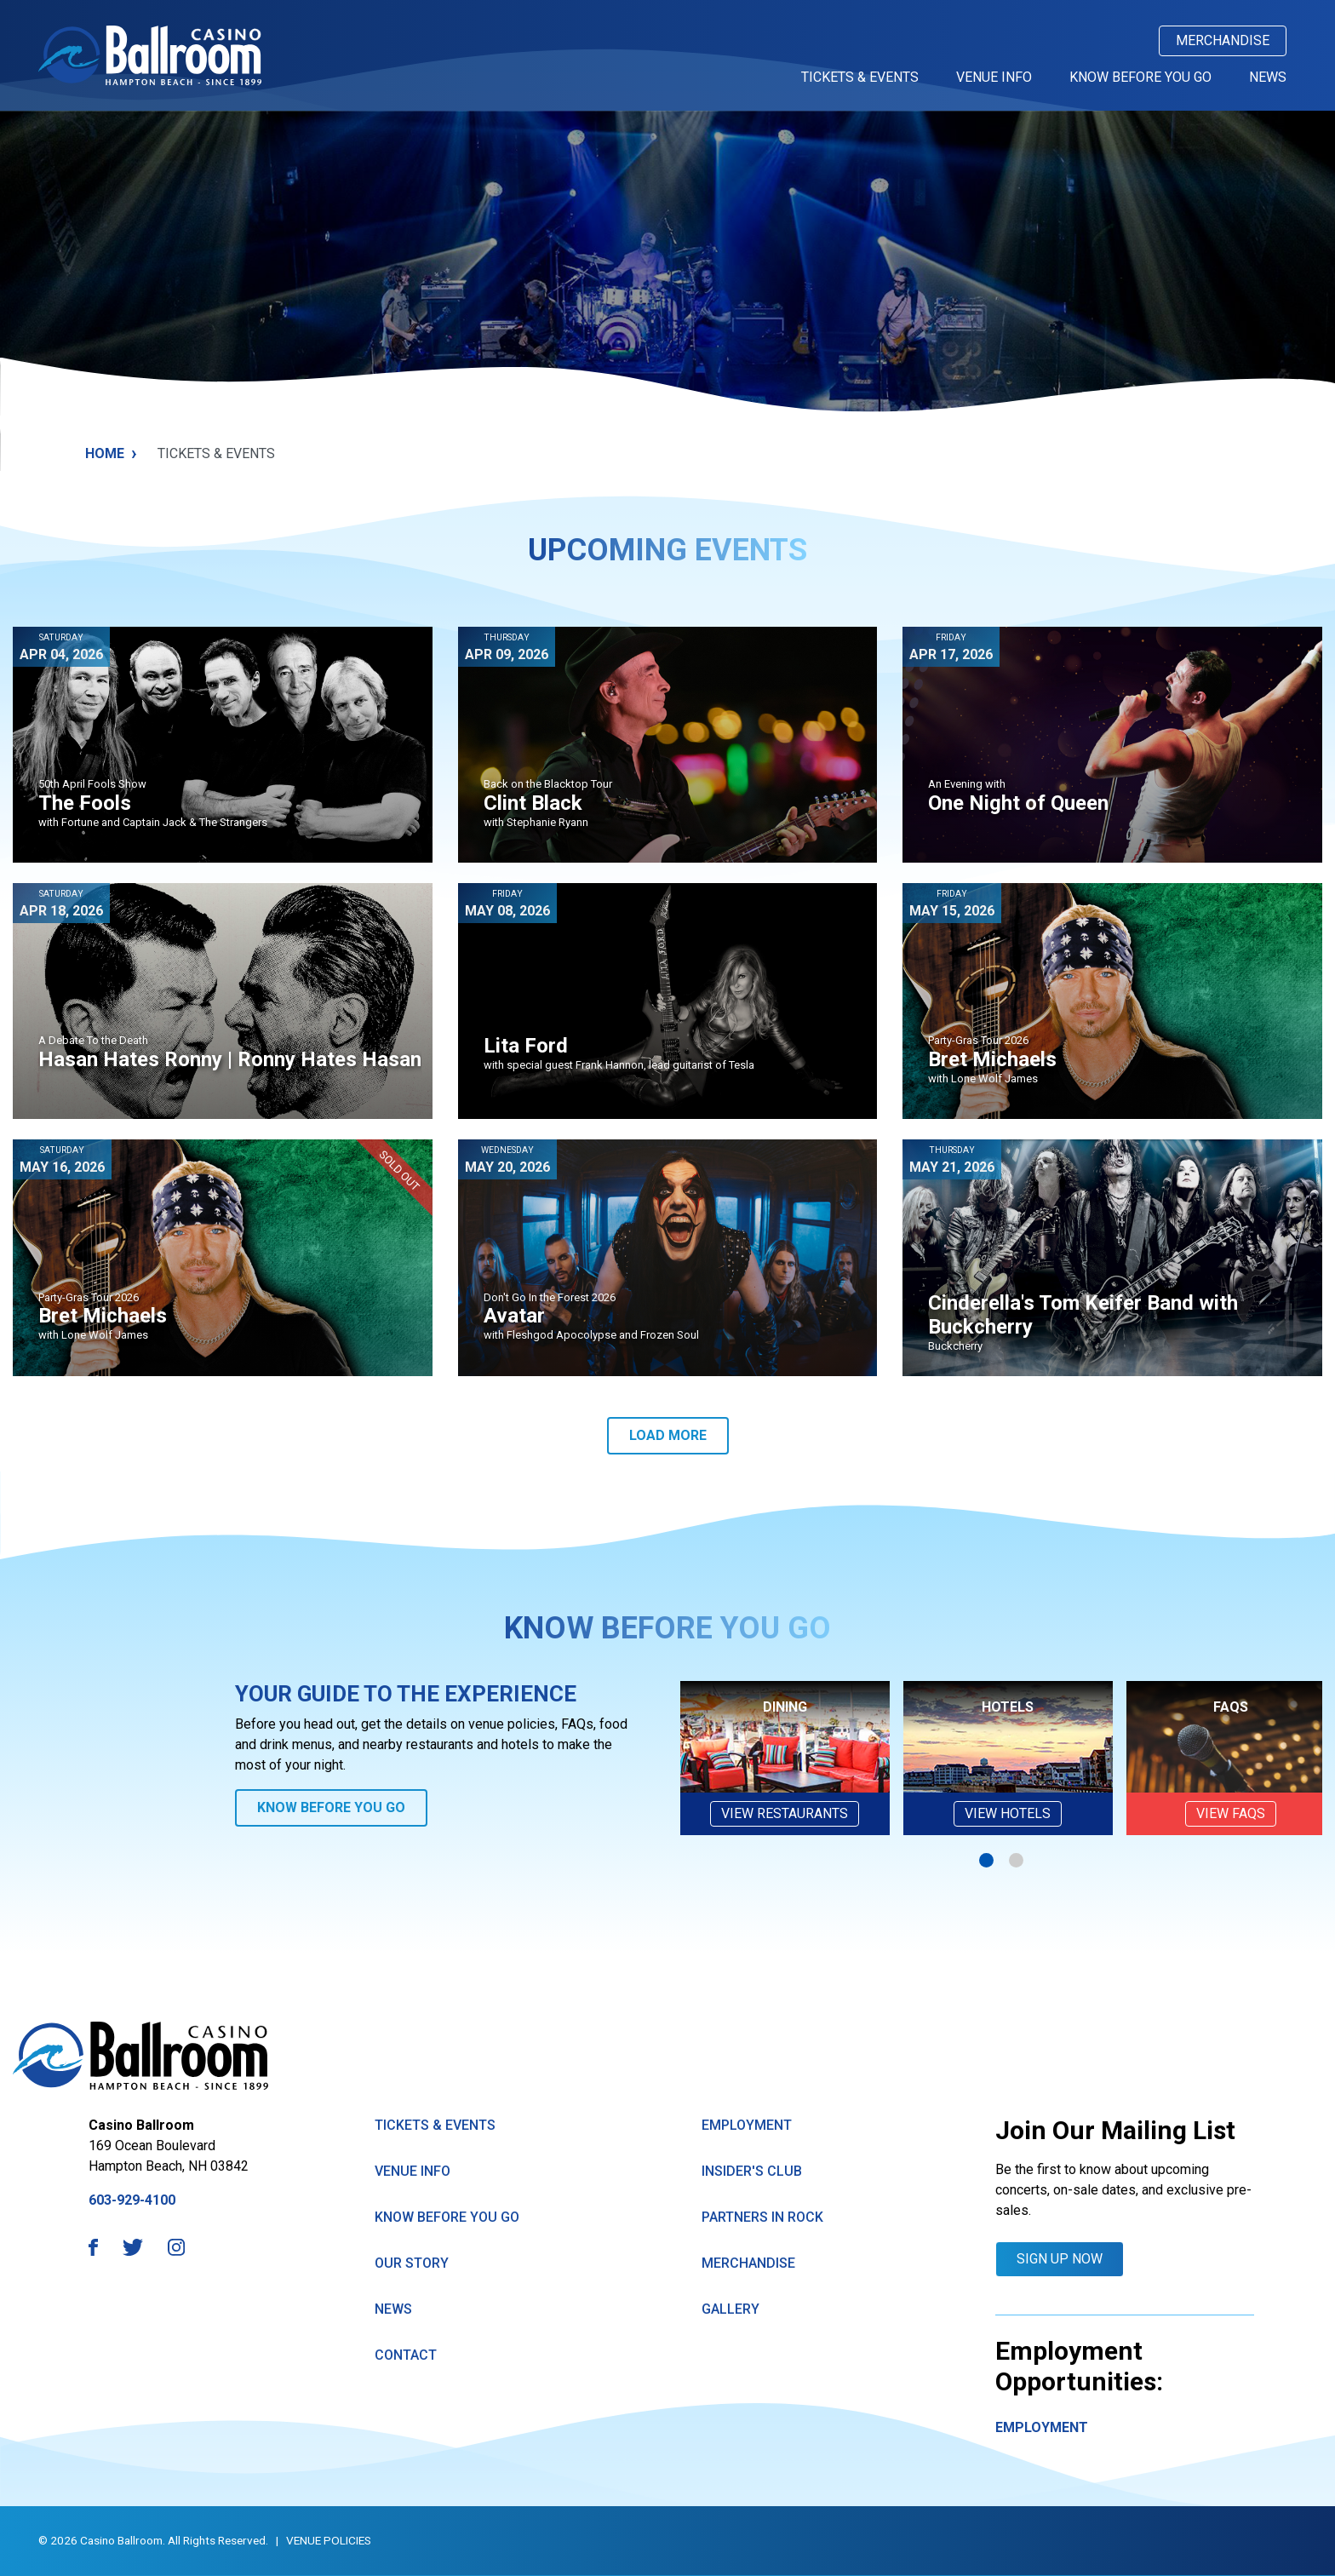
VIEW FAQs (1230, 1813)
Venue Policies (328, 2540)
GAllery (730, 2309)
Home (111, 454)
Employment (747, 2125)
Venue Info (994, 77)
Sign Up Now (1060, 2259)
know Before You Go (447, 2217)
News (1267, 77)
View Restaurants (784, 1813)
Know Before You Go (1140, 77)
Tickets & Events (860, 77)
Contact (406, 2355)
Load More (668, 1435)
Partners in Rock (762, 2217)
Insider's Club (752, 2171)
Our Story (412, 2263)
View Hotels (1008, 1813)
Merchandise (1222, 40)
